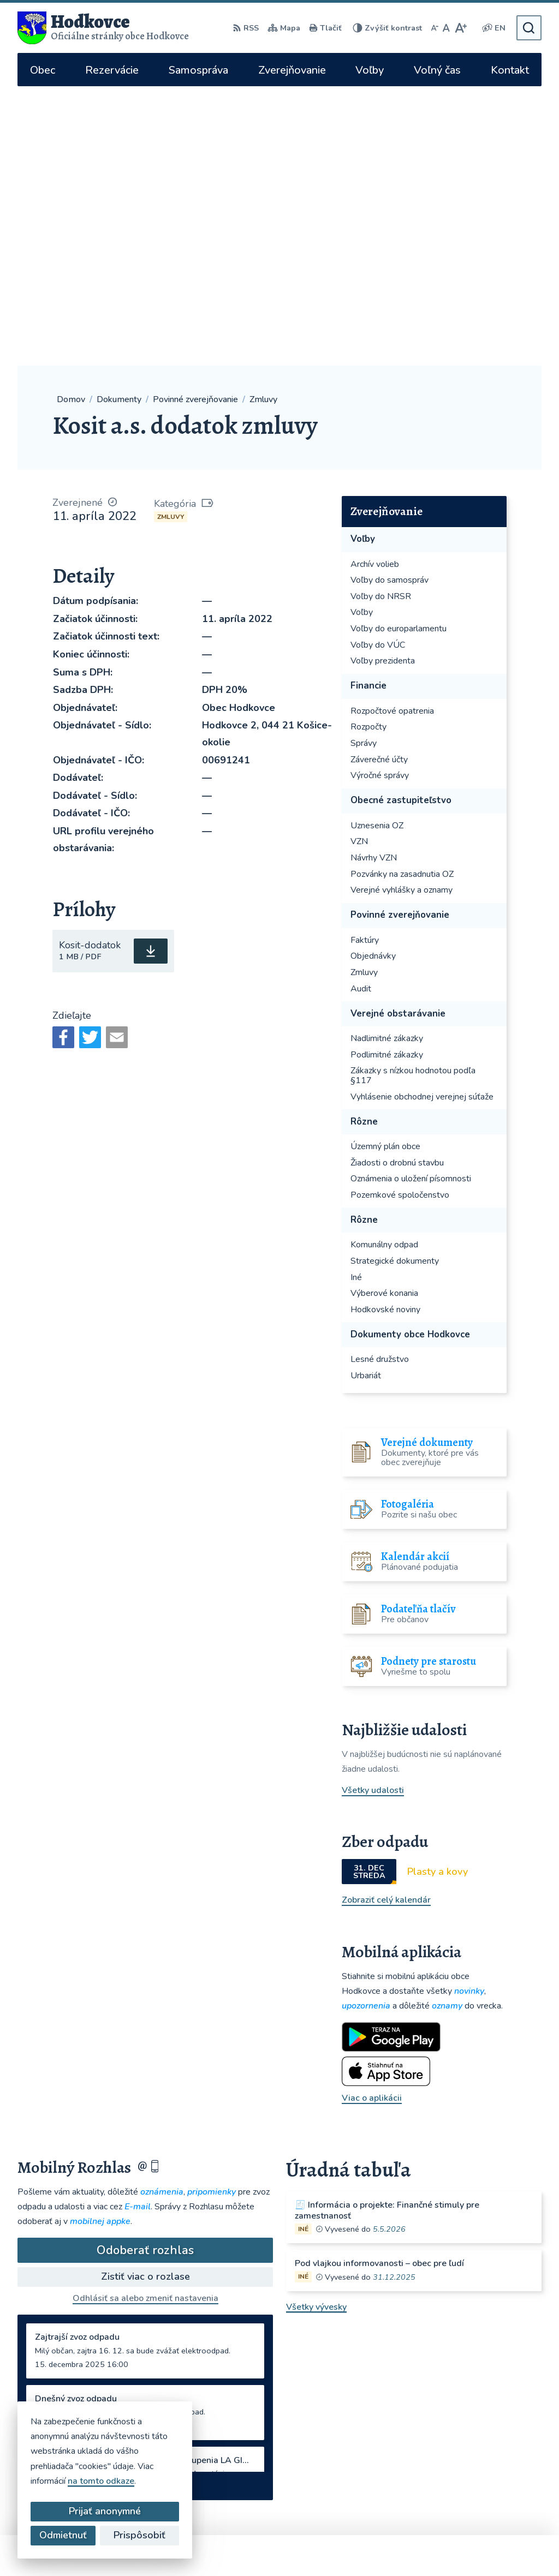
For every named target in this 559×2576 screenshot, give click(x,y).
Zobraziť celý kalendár (386, 1621)
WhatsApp (396, 2448)
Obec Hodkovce (312, 2547)
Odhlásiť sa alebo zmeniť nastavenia (145, 2019)
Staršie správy (54, 2204)
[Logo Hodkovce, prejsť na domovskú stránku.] (103, 27)
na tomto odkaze (101, 2481)
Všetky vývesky (316, 2028)
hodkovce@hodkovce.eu (408, 2377)
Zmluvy (170, 237)
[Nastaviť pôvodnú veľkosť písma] (446, 27)
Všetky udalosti (373, 1511)
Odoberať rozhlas (145, 1971)
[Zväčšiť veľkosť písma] (460, 27)
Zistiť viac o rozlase (145, 1997)
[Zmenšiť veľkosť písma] (435, 27)
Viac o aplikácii (372, 1819)
